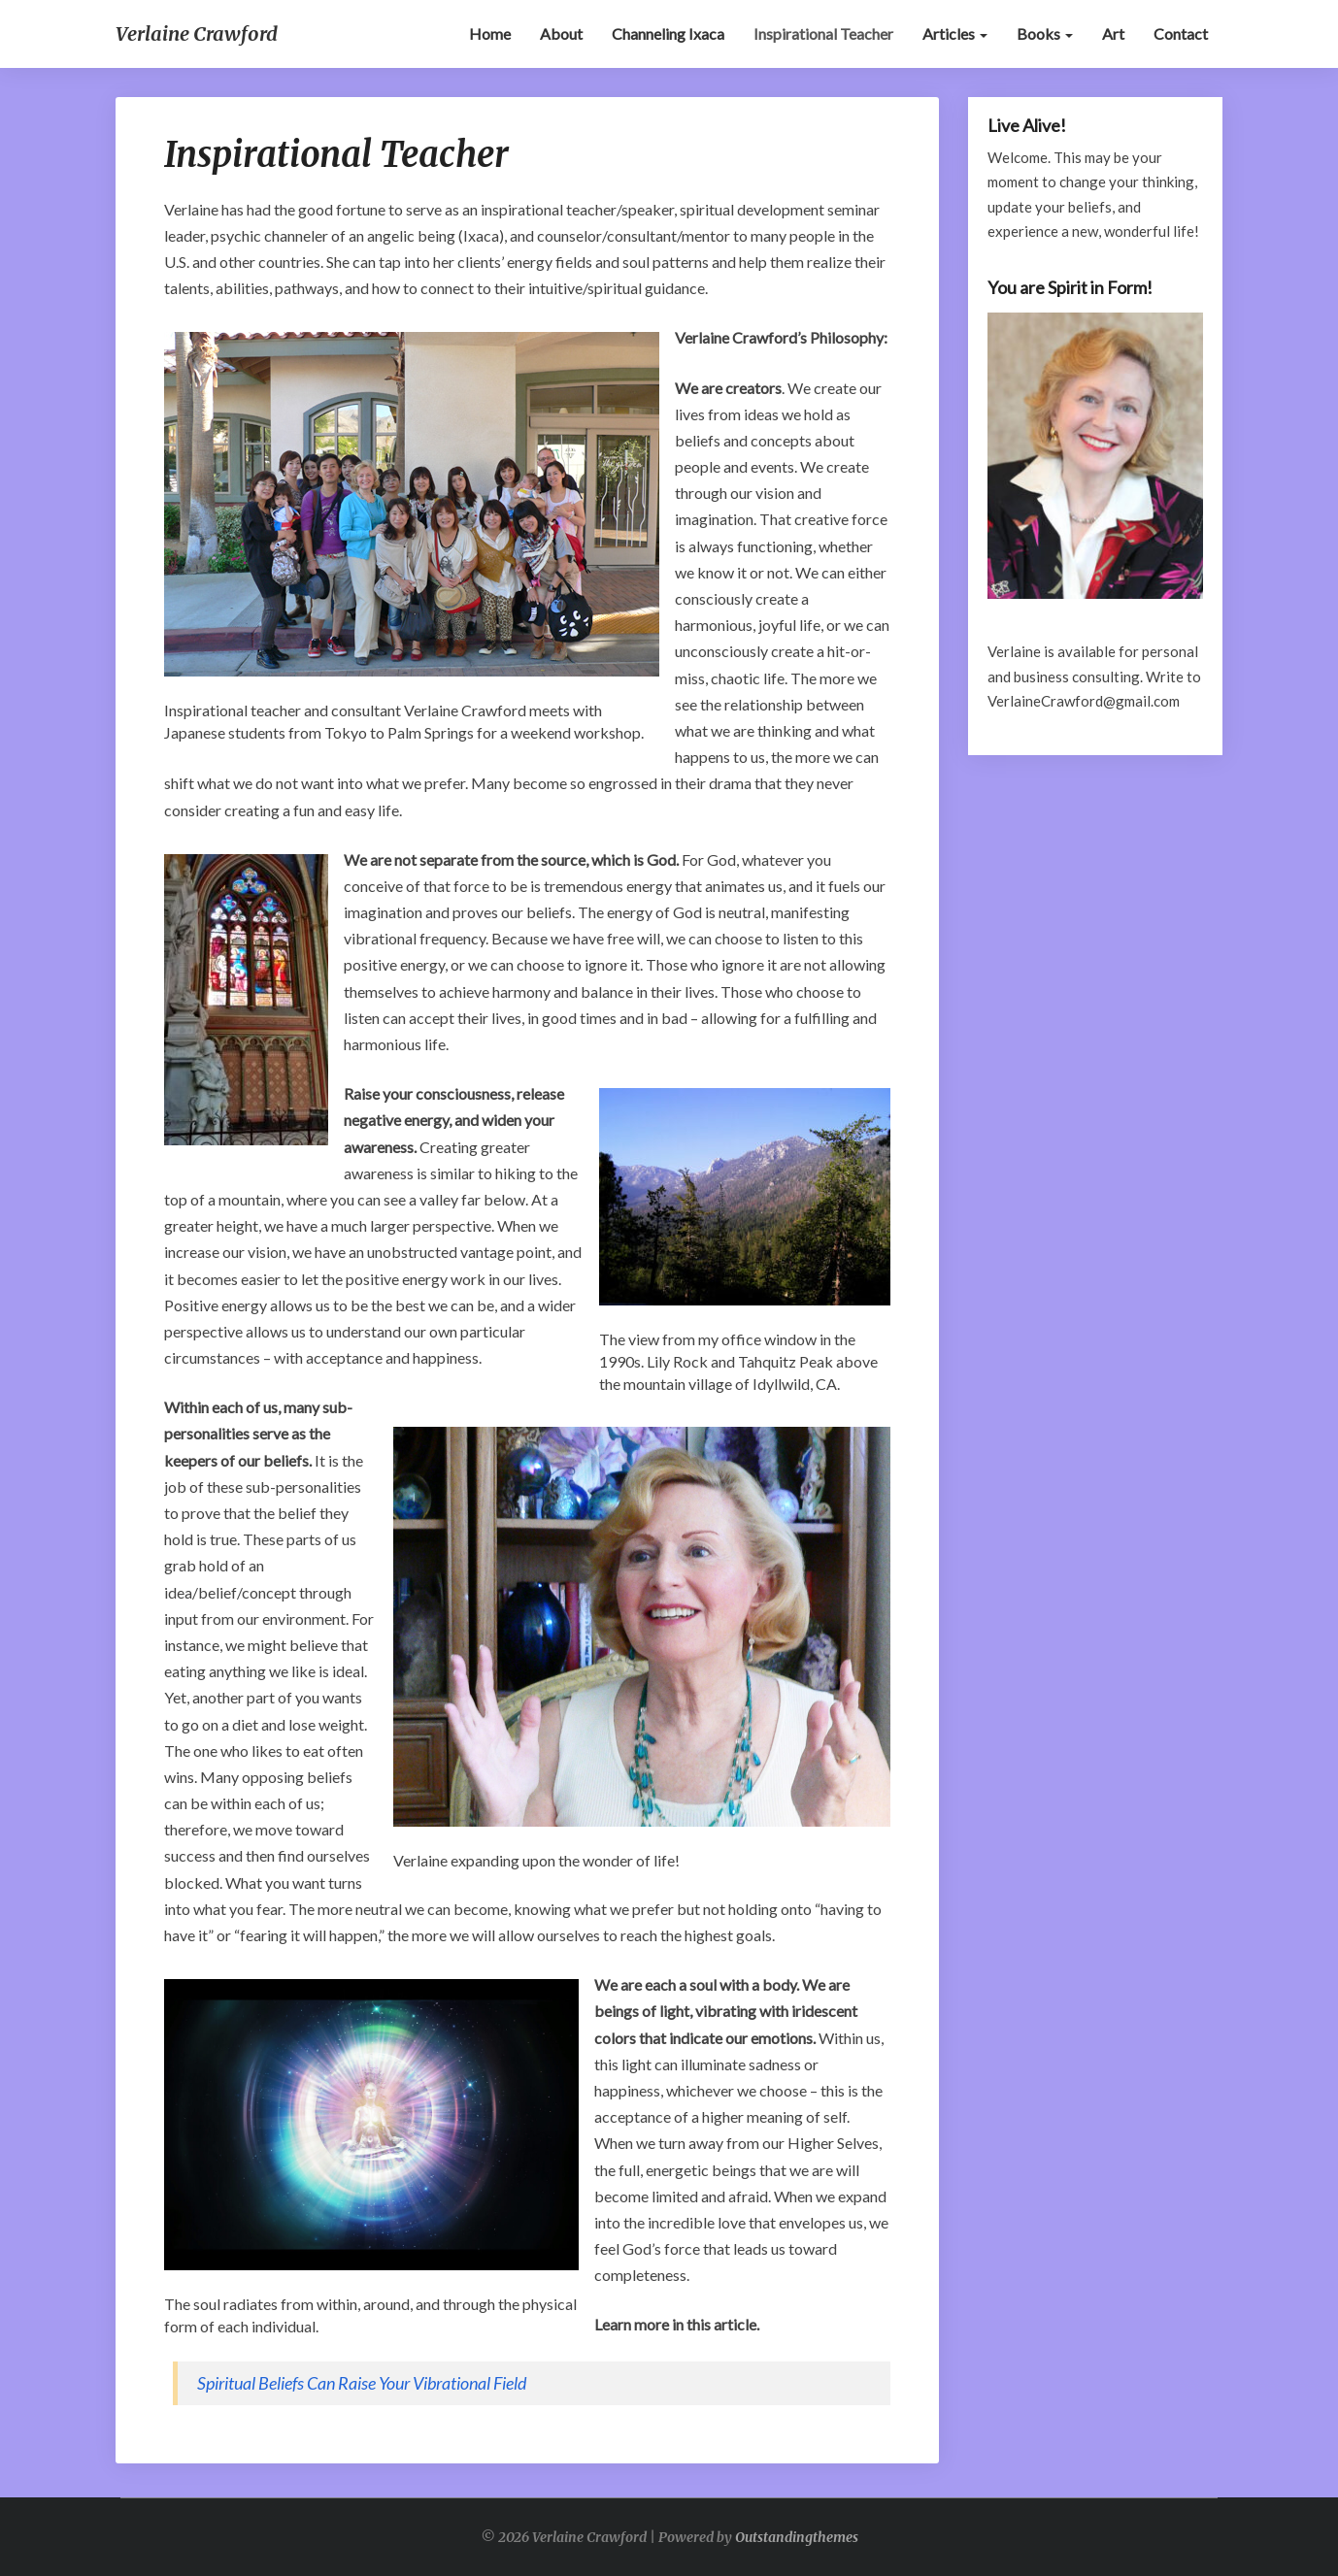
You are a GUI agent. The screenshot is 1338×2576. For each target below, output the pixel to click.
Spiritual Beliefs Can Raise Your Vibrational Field (361, 2383)
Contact (1181, 33)
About (561, 33)
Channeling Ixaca (668, 33)
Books (1045, 33)
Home (490, 33)
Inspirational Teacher (823, 33)
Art (1113, 33)
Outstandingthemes (796, 2537)
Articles (954, 33)
